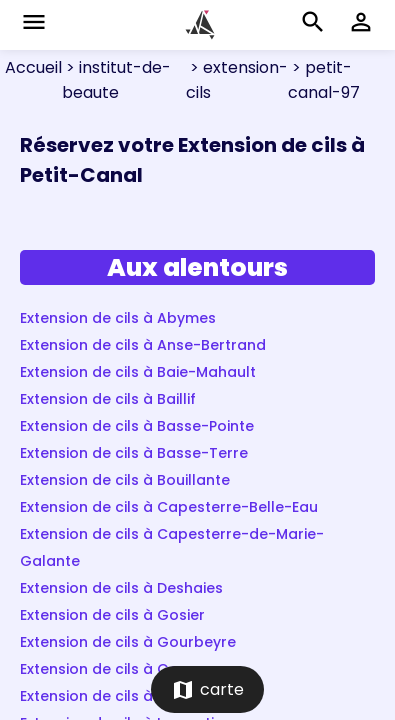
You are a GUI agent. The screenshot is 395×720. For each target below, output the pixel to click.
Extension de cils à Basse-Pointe (137, 426)
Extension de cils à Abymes (118, 318)
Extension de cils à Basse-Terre (134, 453)
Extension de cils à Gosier (112, 615)
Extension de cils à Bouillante (125, 480)
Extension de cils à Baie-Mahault (138, 372)
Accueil (33, 67)
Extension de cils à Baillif (108, 399)
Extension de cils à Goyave (117, 669)
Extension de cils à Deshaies (121, 588)
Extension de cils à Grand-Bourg (138, 696)
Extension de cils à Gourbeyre (128, 642)
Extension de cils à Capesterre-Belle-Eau (169, 507)
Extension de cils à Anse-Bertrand (143, 345)
